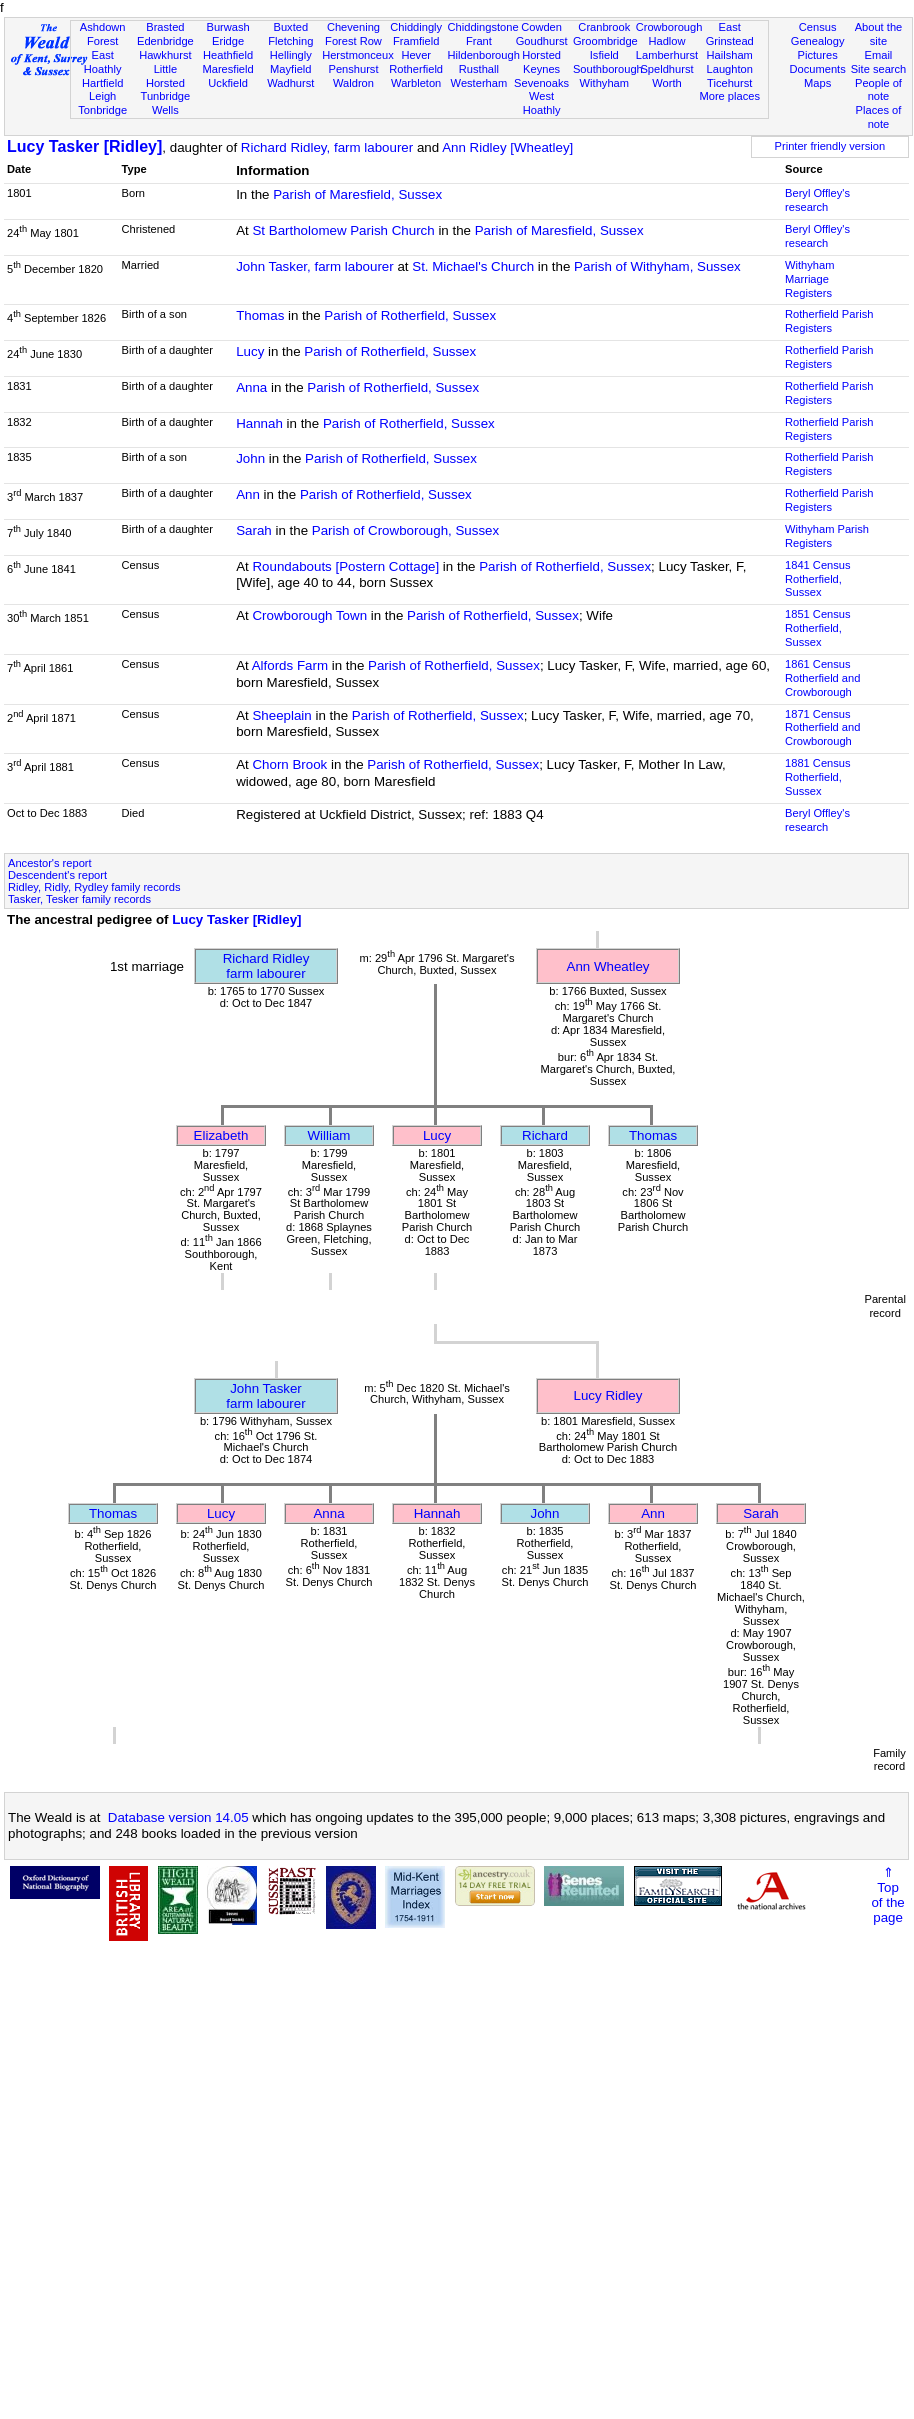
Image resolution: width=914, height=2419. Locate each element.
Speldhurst (666, 69)
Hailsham (730, 55)
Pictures (818, 55)
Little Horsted (165, 76)
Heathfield (228, 55)
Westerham (479, 83)
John (250, 458)
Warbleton (416, 83)
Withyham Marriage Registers (809, 279)
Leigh (102, 96)
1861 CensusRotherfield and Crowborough (822, 678)
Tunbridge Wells (166, 103)
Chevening (353, 27)
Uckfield (228, 83)
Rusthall (479, 69)
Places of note (879, 117)
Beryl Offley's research (817, 200)
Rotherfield (416, 69)
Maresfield (227, 69)
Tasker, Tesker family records (79, 899)
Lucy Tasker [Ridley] (84, 146)
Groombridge (605, 41)
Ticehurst (729, 83)
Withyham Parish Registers (827, 536)
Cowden (541, 27)
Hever (416, 55)
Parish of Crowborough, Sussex (405, 530)
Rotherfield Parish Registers (829, 321)
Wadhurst (290, 83)
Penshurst (353, 69)
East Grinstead (730, 34)
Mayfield (290, 69)
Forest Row (353, 41)
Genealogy (818, 41)
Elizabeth (221, 1135)
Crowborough (669, 27)
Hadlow (666, 41)
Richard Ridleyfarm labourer (266, 966)
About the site (879, 34)
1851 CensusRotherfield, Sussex (817, 628)
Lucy (250, 351)
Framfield (416, 41)
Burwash (227, 27)
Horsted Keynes (541, 62)
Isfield (604, 55)
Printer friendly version (830, 146)
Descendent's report (57, 875)
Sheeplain (281, 715)
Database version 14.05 (178, 1817)
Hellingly (291, 55)
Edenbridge (165, 41)
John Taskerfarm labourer (265, 1396)
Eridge (228, 41)
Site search (879, 69)
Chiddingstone (483, 27)
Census (818, 27)
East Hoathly (103, 62)
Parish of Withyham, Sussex (657, 266)
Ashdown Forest (103, 34)
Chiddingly (416, 27)
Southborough (608, 69)
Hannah (259, 423)
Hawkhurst (165, 55)
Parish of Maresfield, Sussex (357, 194)
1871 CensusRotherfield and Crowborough (822, 728)
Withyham (604, 83)
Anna (251, 387)
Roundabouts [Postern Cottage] (345, 566)
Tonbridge (102, 110)
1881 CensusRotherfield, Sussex (817, 777)
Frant (479, 41)
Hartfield (102, 83)
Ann (248, 494)
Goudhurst (542, 41)
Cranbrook (604, 27)
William (329, 1135)
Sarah (254, 530)
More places (729, 96)
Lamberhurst (667, 55)
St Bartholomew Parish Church (343, 230)
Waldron (353, 83)
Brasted (165, 27)
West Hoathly (542, 103)
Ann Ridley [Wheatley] (507, 147)
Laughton (730, 69)
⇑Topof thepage (887, 1895)
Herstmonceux (358, 55)
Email (879, 55)
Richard (545, 1135)
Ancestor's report (50, 863)
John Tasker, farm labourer (315, 266)
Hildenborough (484, 55)
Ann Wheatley (608, 966)
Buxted (290, 27)
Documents (818, 69)
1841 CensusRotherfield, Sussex (817, 579)
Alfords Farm (290, 665)
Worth (666, 83)
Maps (817, 83)
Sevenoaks (541, 83)
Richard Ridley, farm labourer (327, 147)
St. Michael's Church (473, 266)
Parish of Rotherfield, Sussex (410, 315)
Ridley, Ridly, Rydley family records (94, 887)
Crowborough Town (309, 615)
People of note (878, 90)
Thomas (260, 315)
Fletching (290, 41)
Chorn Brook (289, 764)
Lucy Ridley (608, 1395)
